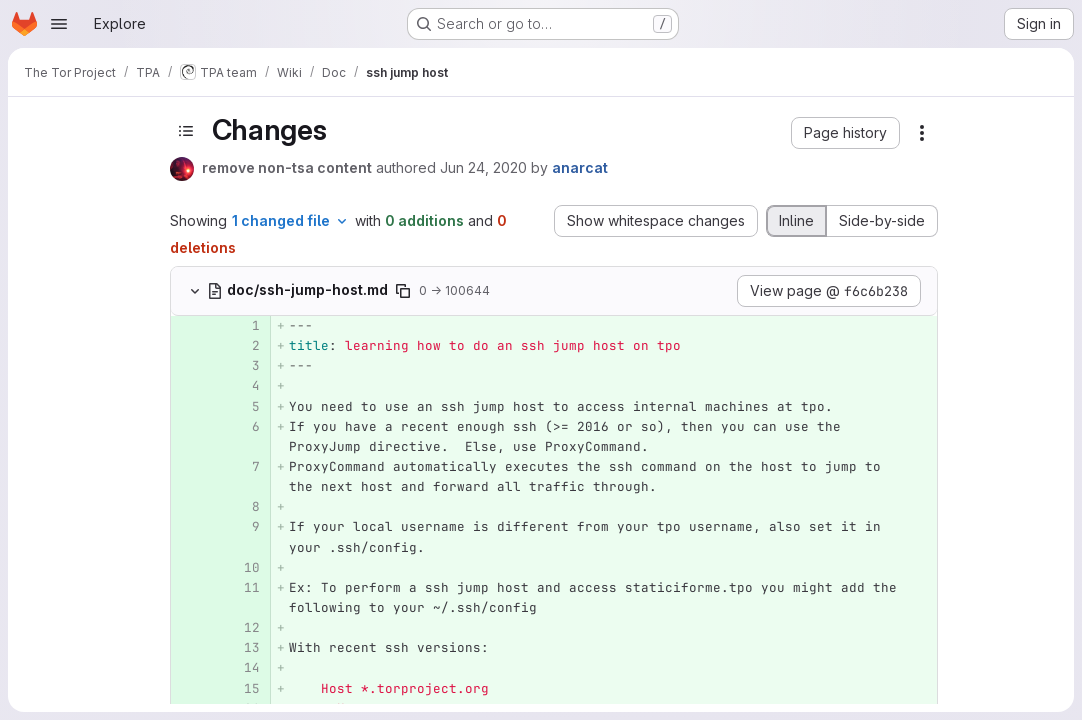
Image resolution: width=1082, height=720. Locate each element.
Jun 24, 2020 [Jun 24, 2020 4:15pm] (483, 167)
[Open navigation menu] (59, 24)
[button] (845, 133)
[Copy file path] (403, 291)
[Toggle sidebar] (186, 130)
